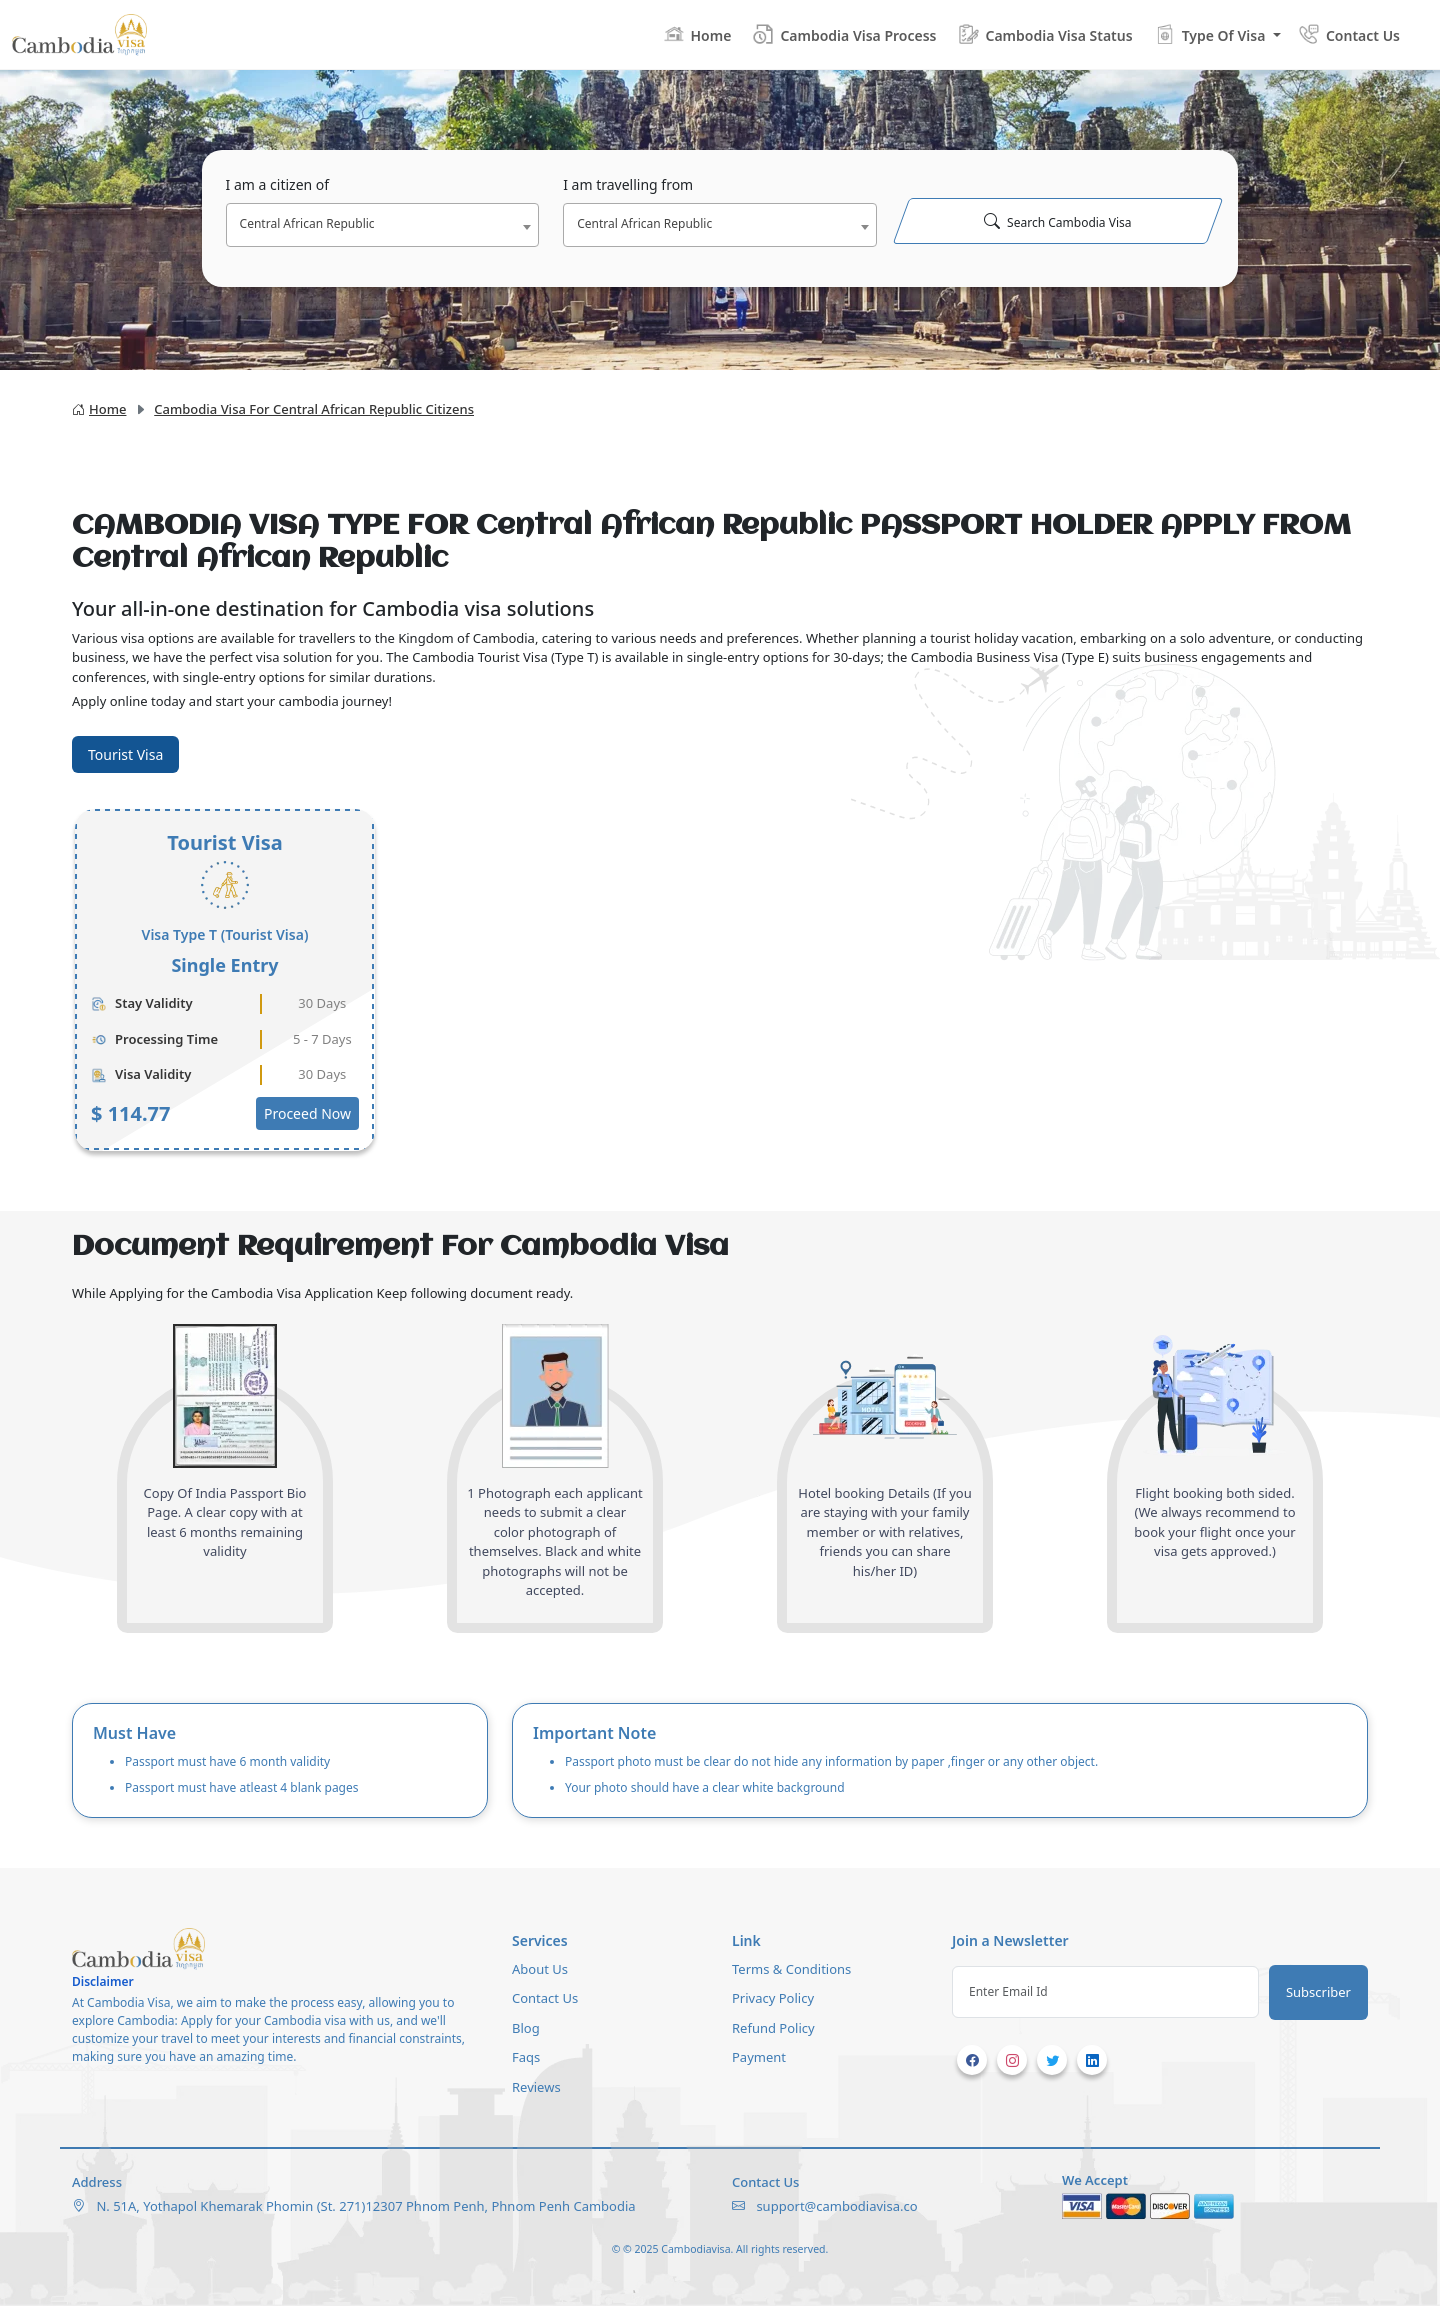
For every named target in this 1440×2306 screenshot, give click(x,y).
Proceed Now (307, 1113)
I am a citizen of (278, 184)
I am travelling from (628, 184)
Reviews (536, 2087)
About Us (540, 1969)
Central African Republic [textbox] (307, 223)
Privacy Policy (773, 1998)
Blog (526, 2028)
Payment (759, 2057)
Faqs (526, 2057)
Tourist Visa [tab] (125, 754)
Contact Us (545, 1998)
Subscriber (1318, 1992)
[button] (1217, 34)
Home (99, 409)
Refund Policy (773, 2028)
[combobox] (383, 225)
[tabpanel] (720, 980)
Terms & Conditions (791, 1969)
